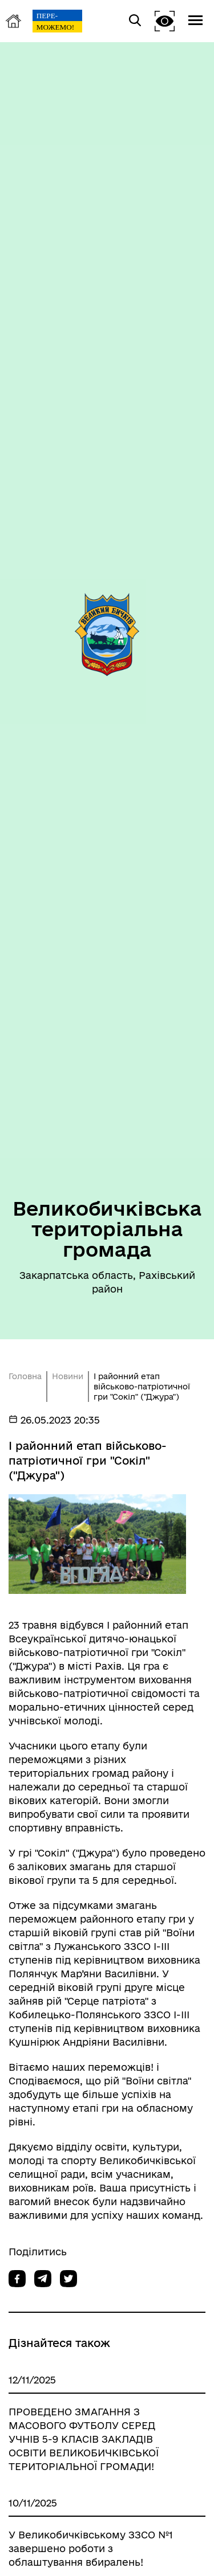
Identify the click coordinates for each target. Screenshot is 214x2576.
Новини (67, 1376)
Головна (25, 1376)
